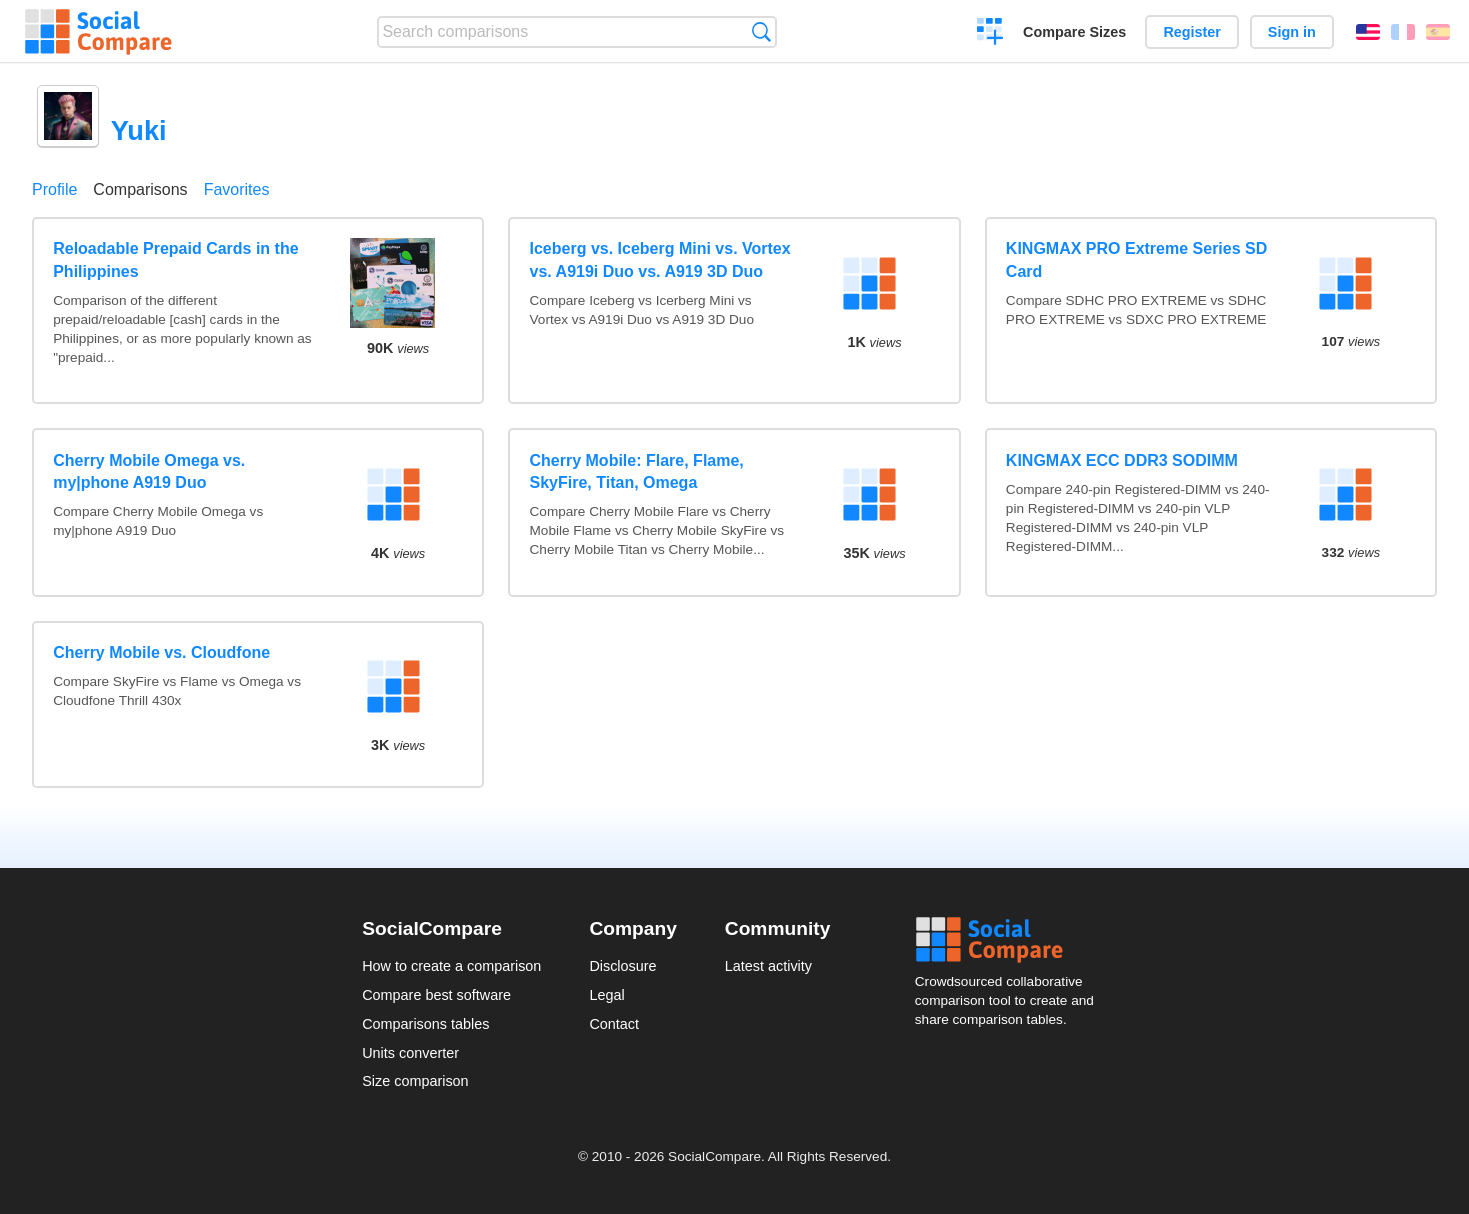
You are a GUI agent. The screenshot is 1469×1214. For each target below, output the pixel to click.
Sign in (1292, 32)
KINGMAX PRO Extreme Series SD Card (1136, 259)
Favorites (237, 189)
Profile (54, 189)
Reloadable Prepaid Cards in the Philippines (175, 259)
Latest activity (768, 966)
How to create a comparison (451, 966)
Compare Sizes (1074, 32)
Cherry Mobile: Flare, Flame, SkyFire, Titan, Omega (637, 471)
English (1368, 32)
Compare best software (436, 995)
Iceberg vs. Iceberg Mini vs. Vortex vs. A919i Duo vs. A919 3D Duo (660, 259)
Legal (606, 995)
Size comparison (415, 1081)
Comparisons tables (425, 1024)
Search (761, 31)
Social (1011, 940)
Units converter (410, 1053)
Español (1438, 32)
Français (1403, 32)
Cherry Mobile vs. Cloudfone (161, 652)
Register (1192, 32)
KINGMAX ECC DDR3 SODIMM (1122, 460)
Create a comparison (990, 34)
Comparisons (140, 189)
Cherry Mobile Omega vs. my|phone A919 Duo (149, 471)
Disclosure (622, 966)
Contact (614, 1024)
